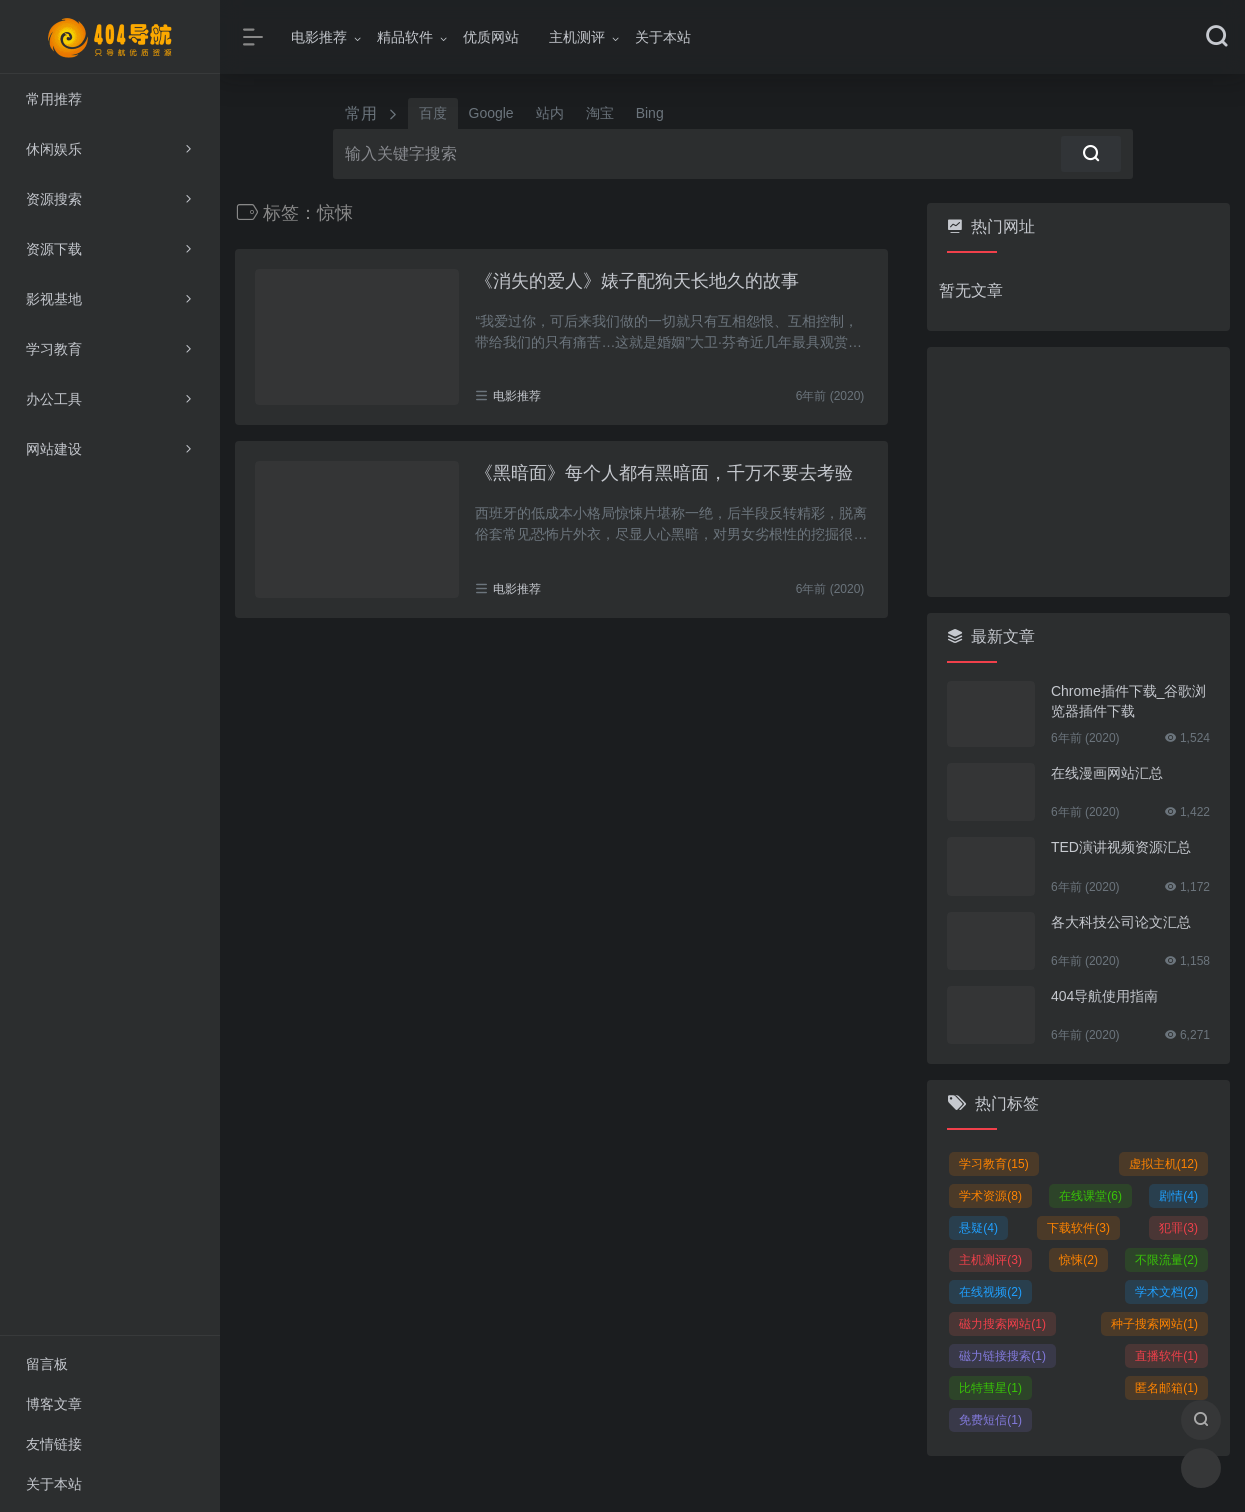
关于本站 (663, 37)
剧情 (1178, 1196)
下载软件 (1078, 1228)
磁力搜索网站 (1002, 1324)
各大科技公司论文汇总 (1121, 922)
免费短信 (990, 1420)
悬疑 (978, 1228)
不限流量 (1166, 1260)
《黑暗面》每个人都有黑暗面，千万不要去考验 (664, 473)
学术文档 (1166, 1292)
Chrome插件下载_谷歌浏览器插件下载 (1129, 701)
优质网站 (491, 37)
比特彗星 (990, 1388)
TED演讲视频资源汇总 (1121, 847)
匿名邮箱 (1166, 1388)
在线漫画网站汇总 (1107, 773)
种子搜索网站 (1154, 1324)
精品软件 (405, 37)
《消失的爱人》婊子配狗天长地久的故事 (637, 281)
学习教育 (993, 1164)
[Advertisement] (1078, 472)
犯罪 (1178, 1228)
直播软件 (1166, 1356)
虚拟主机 (1163, 1164)
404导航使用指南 (1104, 996)
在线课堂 (1090, 1196)
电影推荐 (319, 37)
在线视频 (990, 1292)
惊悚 (1078, 1260)
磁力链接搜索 (1002, 1356)
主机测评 (577, 37)
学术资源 (990, 1196)
